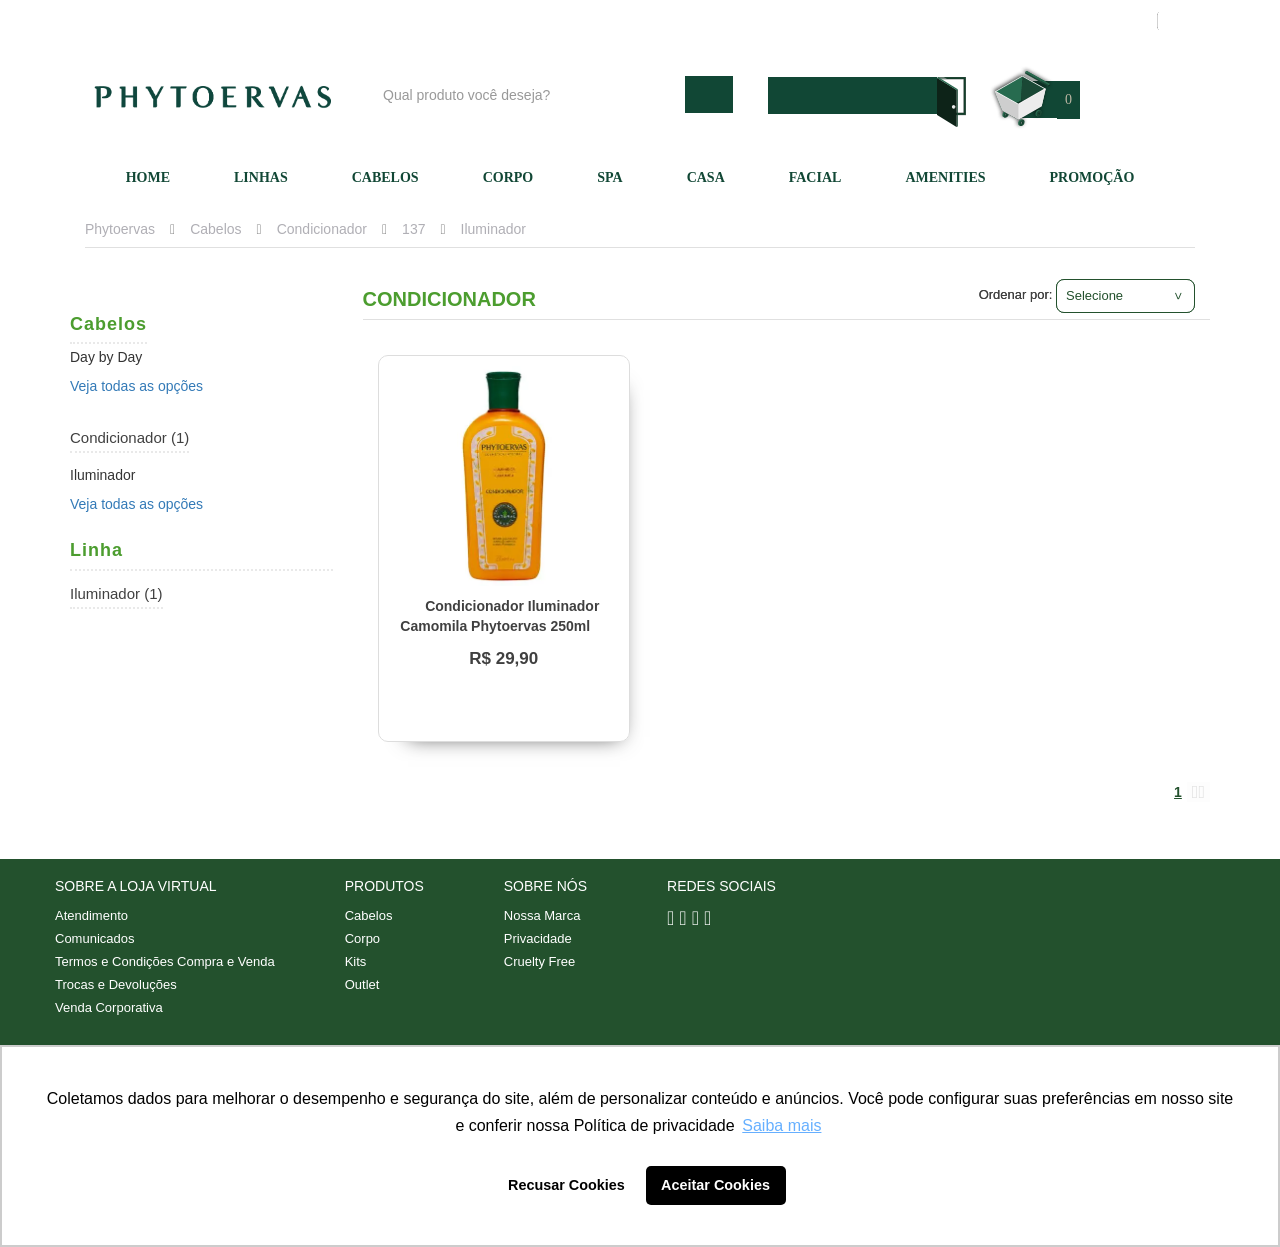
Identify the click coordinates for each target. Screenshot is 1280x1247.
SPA (609, 177)
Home (148, 177)
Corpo (508, 177)
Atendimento (845, 21)
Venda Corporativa (109, 1007)
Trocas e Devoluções (116, 984)
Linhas (261, 177)
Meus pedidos (1064, 21)
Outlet (362, 984)
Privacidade (538, 938)
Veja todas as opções (136, 386)
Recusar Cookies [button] (566, 1185)
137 (413, 229)
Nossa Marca (542, 915)
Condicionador (322, 229)
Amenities (945, 177)
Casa (706, 177)
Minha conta (952, 21)
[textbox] (529, 94)
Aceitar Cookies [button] (715, 1185)
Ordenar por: (1016, 294)
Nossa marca (734, 21)
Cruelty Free (540, 961)
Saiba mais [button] (781, 1125)
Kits (356, 961)
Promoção (1092, 177)
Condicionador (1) (129, 437)
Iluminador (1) (116, 593)
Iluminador (493, 229)
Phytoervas (120, 229)
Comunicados (95, 938)
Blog (647, 21)
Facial (815, 177)
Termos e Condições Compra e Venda (165, 961)
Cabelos (385, 177)
